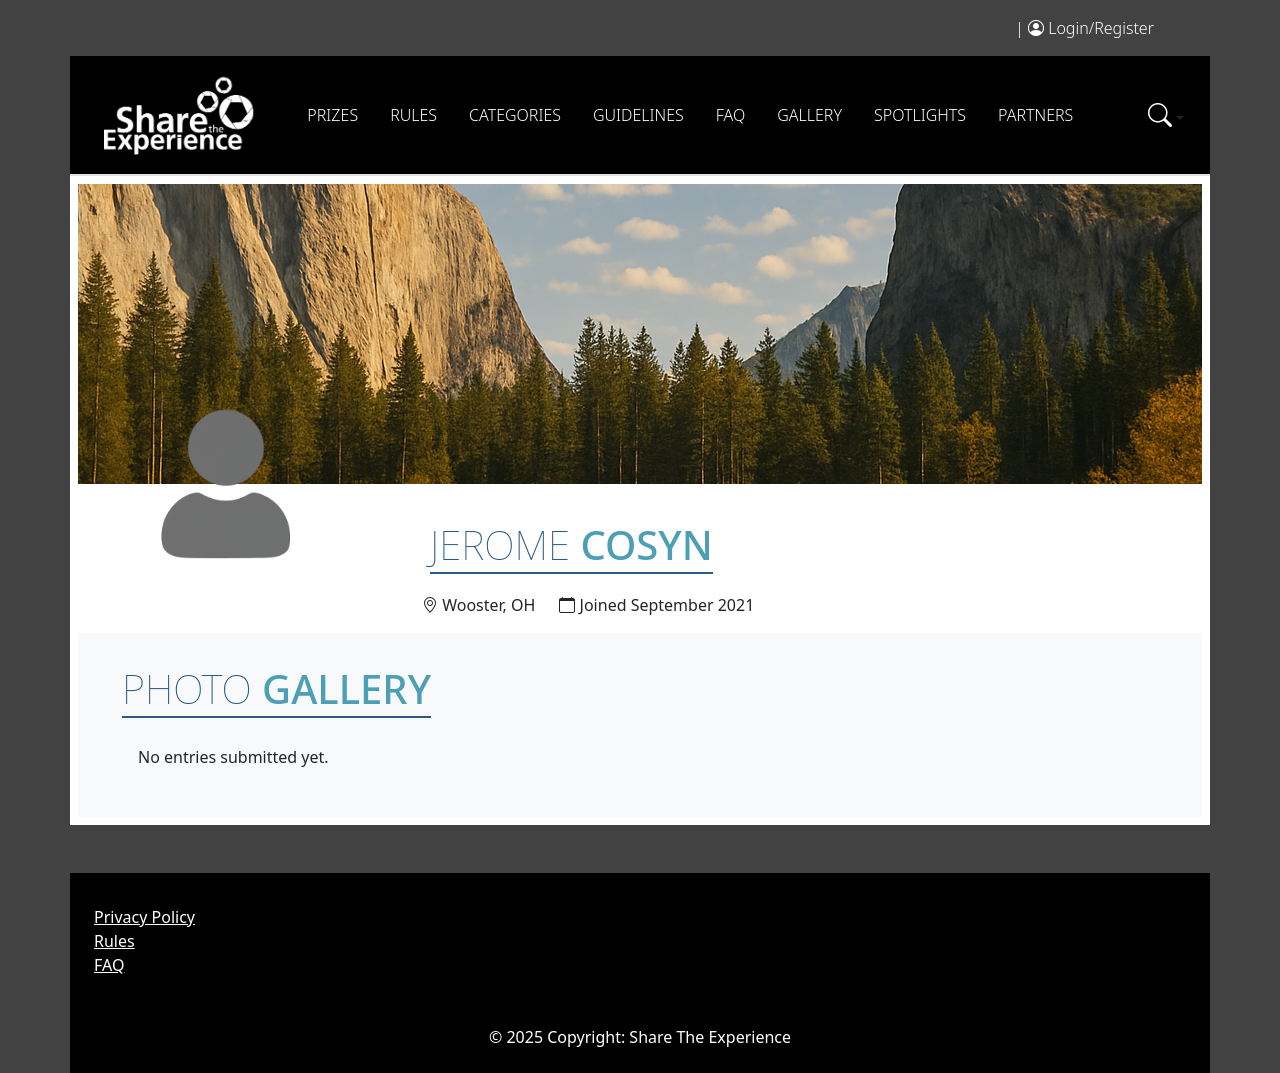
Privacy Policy (144, 917)
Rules (413, 115)
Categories (515, 115)
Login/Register (1101, 28)
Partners (1035, 115)
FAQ (730, 115)
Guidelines (638, 115)
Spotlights (920, 115)
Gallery (809, 115)
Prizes (332, 115)
